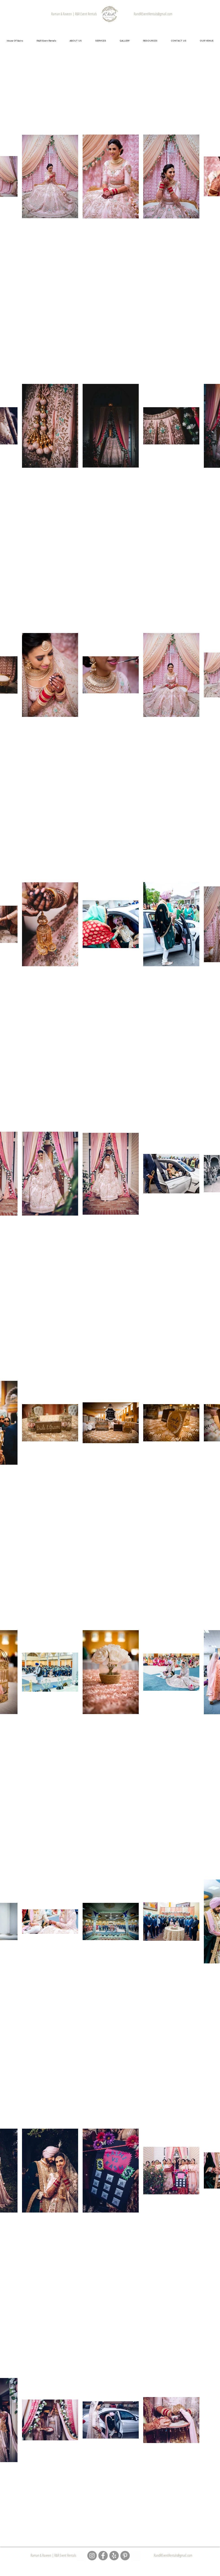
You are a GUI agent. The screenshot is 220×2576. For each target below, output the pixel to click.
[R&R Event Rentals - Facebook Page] (103, 2555)
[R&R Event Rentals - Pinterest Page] (125, 2555)
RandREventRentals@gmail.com (173, 2555)
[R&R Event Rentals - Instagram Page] (92, 2555)
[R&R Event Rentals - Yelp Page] (114, 2555)
